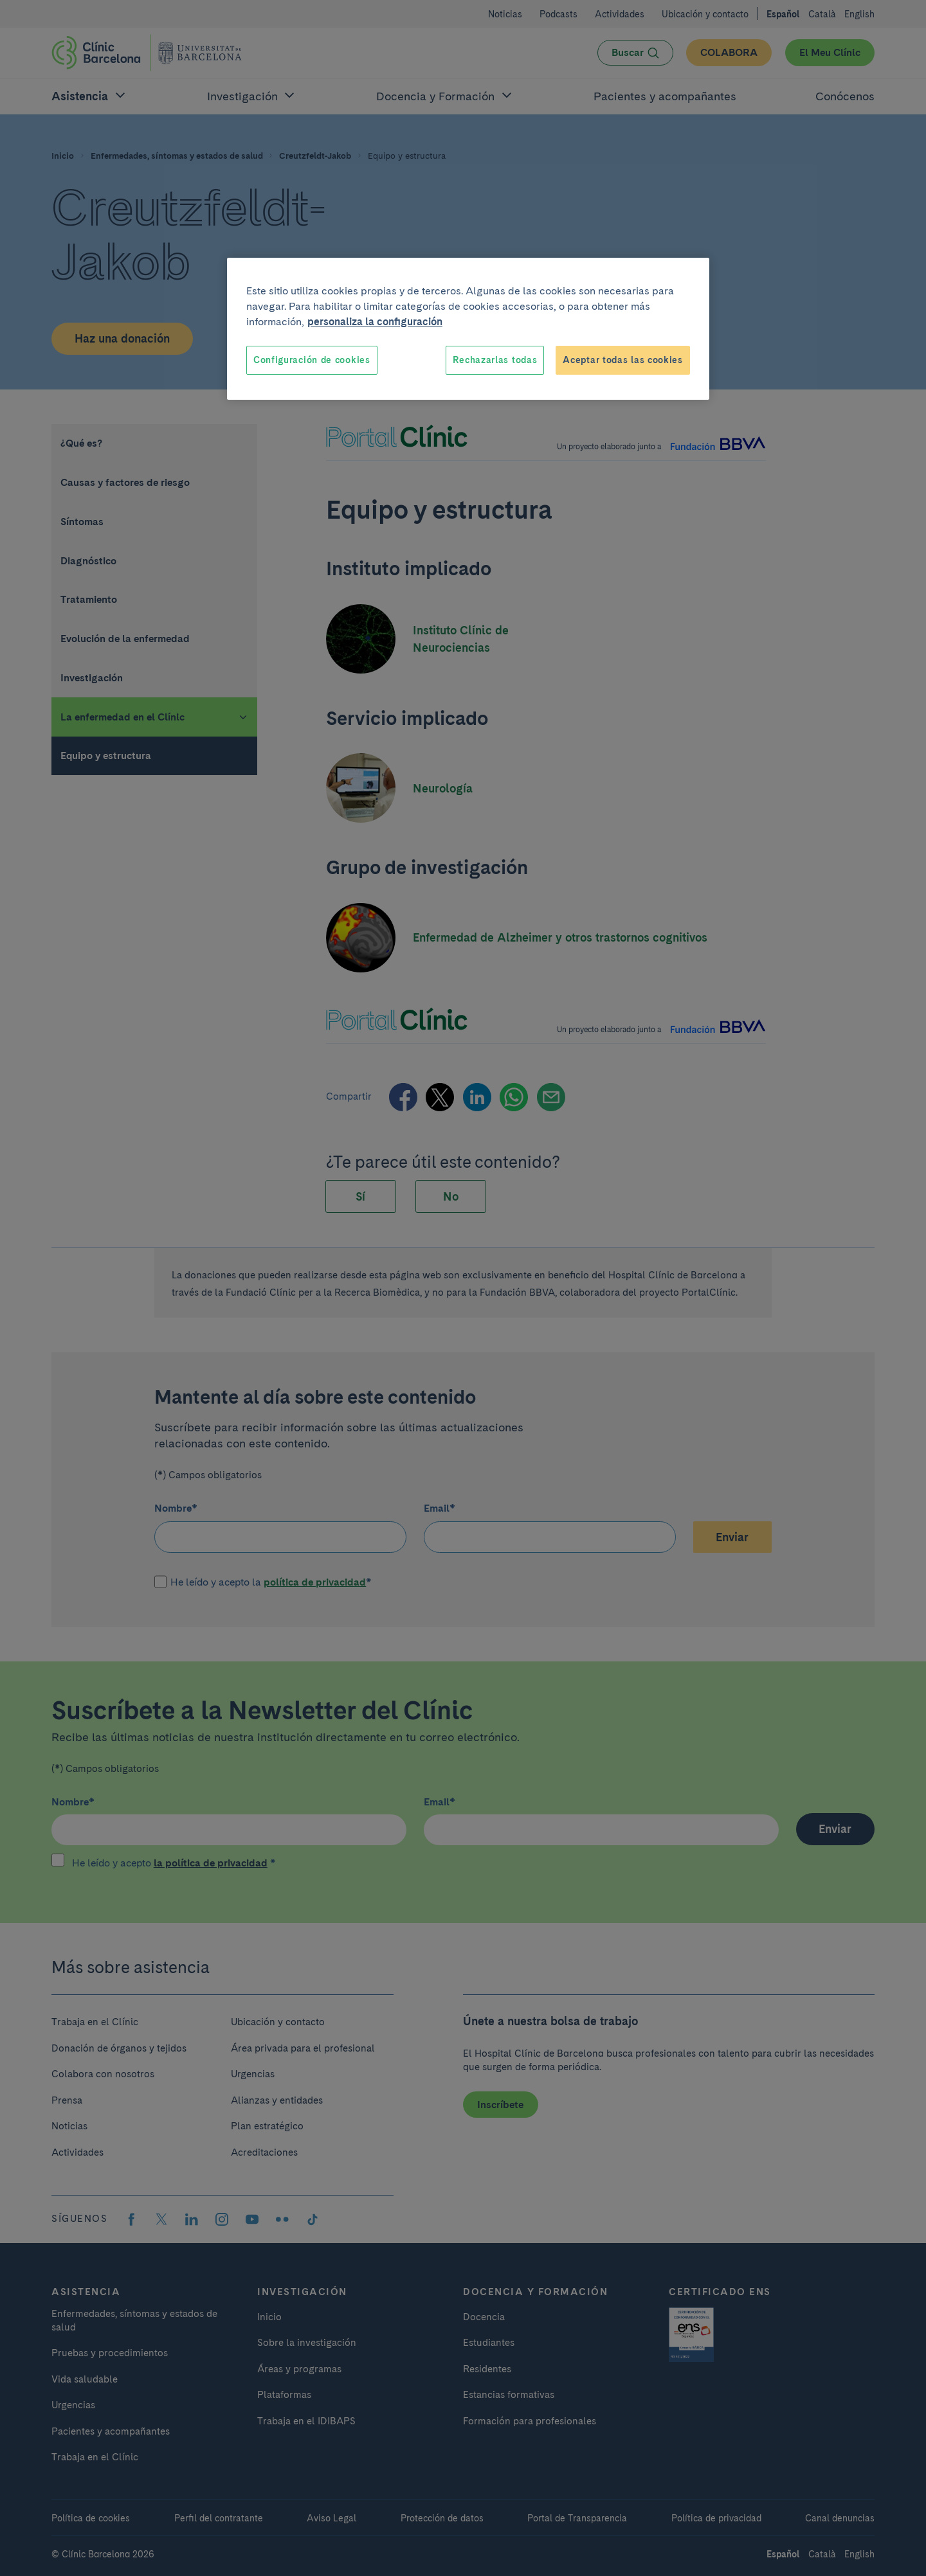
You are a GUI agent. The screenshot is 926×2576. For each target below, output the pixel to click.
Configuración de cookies (311, 360)
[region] (468, 329)
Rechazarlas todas (495, 360)
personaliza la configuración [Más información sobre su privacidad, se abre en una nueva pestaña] (374, 322)
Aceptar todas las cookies (623, 360)
